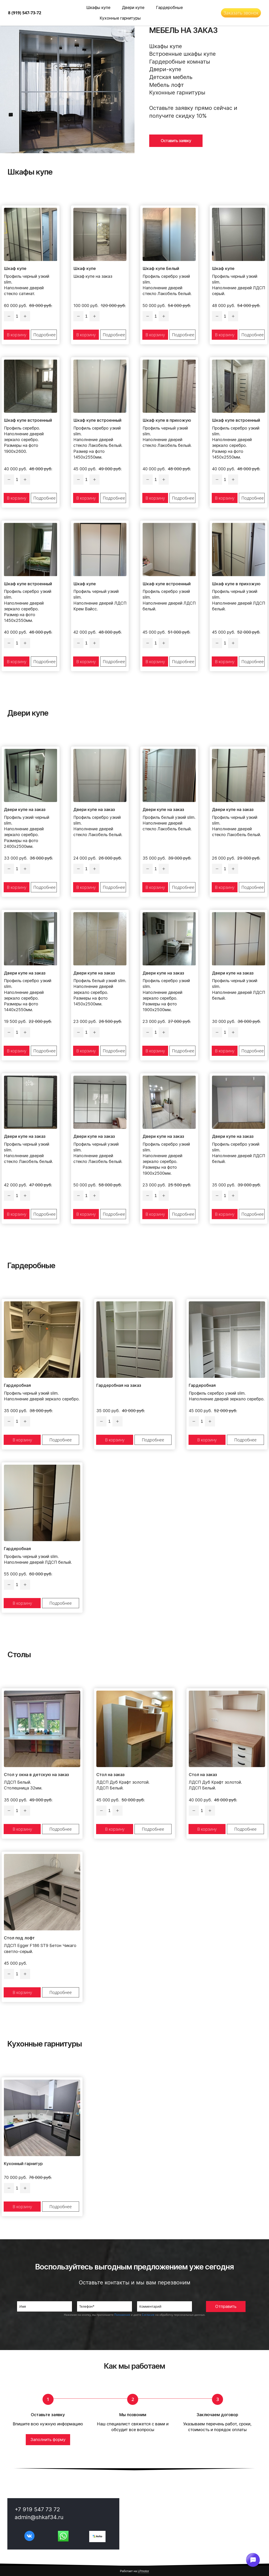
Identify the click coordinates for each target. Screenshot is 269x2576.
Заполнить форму (48, 2439)
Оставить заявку (176, 140)
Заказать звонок (240, 12)
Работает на (134, 2571)
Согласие (148, 2314)
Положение (122, 2314)
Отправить (225, 2306)
